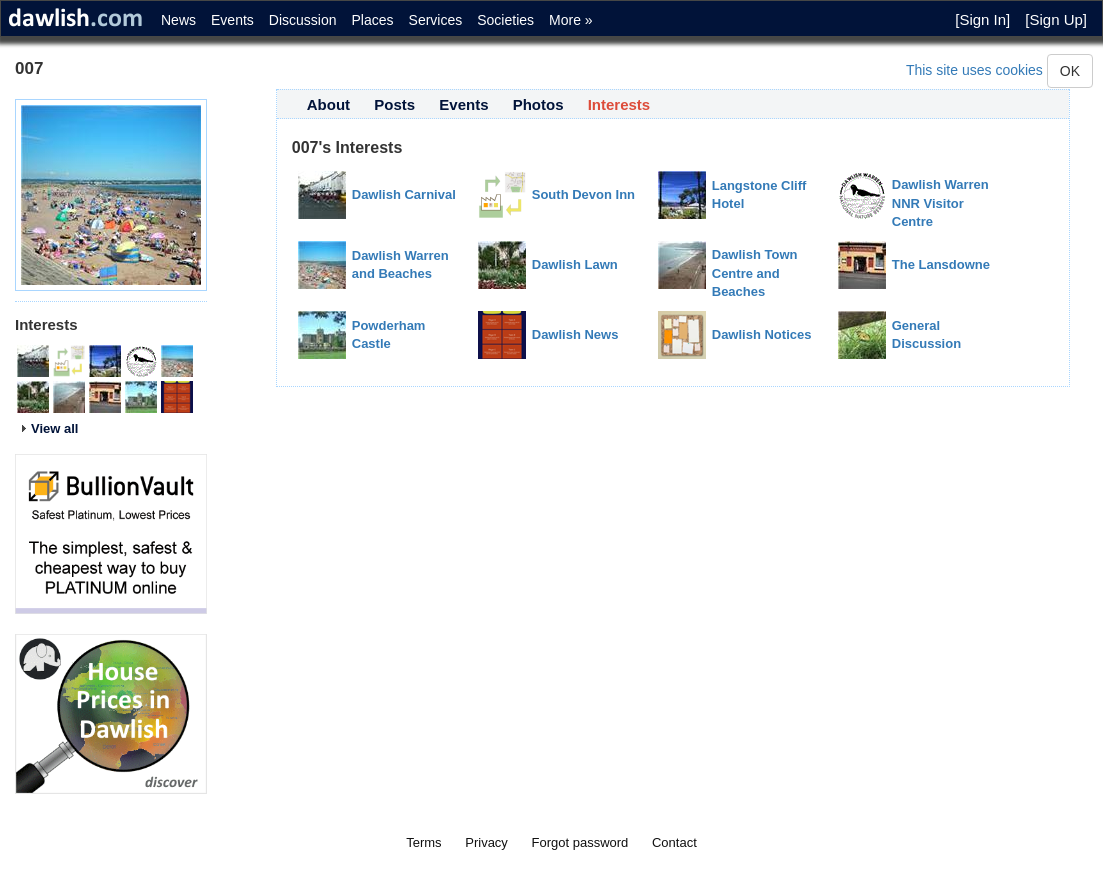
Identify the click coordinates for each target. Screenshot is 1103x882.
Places (373, 20)
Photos (538, 104)
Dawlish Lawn (575, 264)
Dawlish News (575, 334)
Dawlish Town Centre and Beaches (755, 273)
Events (232, 20)
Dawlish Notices (762, 334)
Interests (619, 104)
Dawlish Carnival (404, 194)
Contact (674, 842)
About (328, 104)
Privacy (486, 842)
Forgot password (580, 842)
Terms (423, 842)
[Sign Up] (1056, 19)
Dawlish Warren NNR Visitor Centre (940, 203)
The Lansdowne (941, 264)
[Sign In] (982, 19)
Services (436, 20)
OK (1070, 71)
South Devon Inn (583, 194)
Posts (394, 104)
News (178, 20)
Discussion (303, 20)
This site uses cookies (974, 70)
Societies (505, 20)
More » (571, 20)
